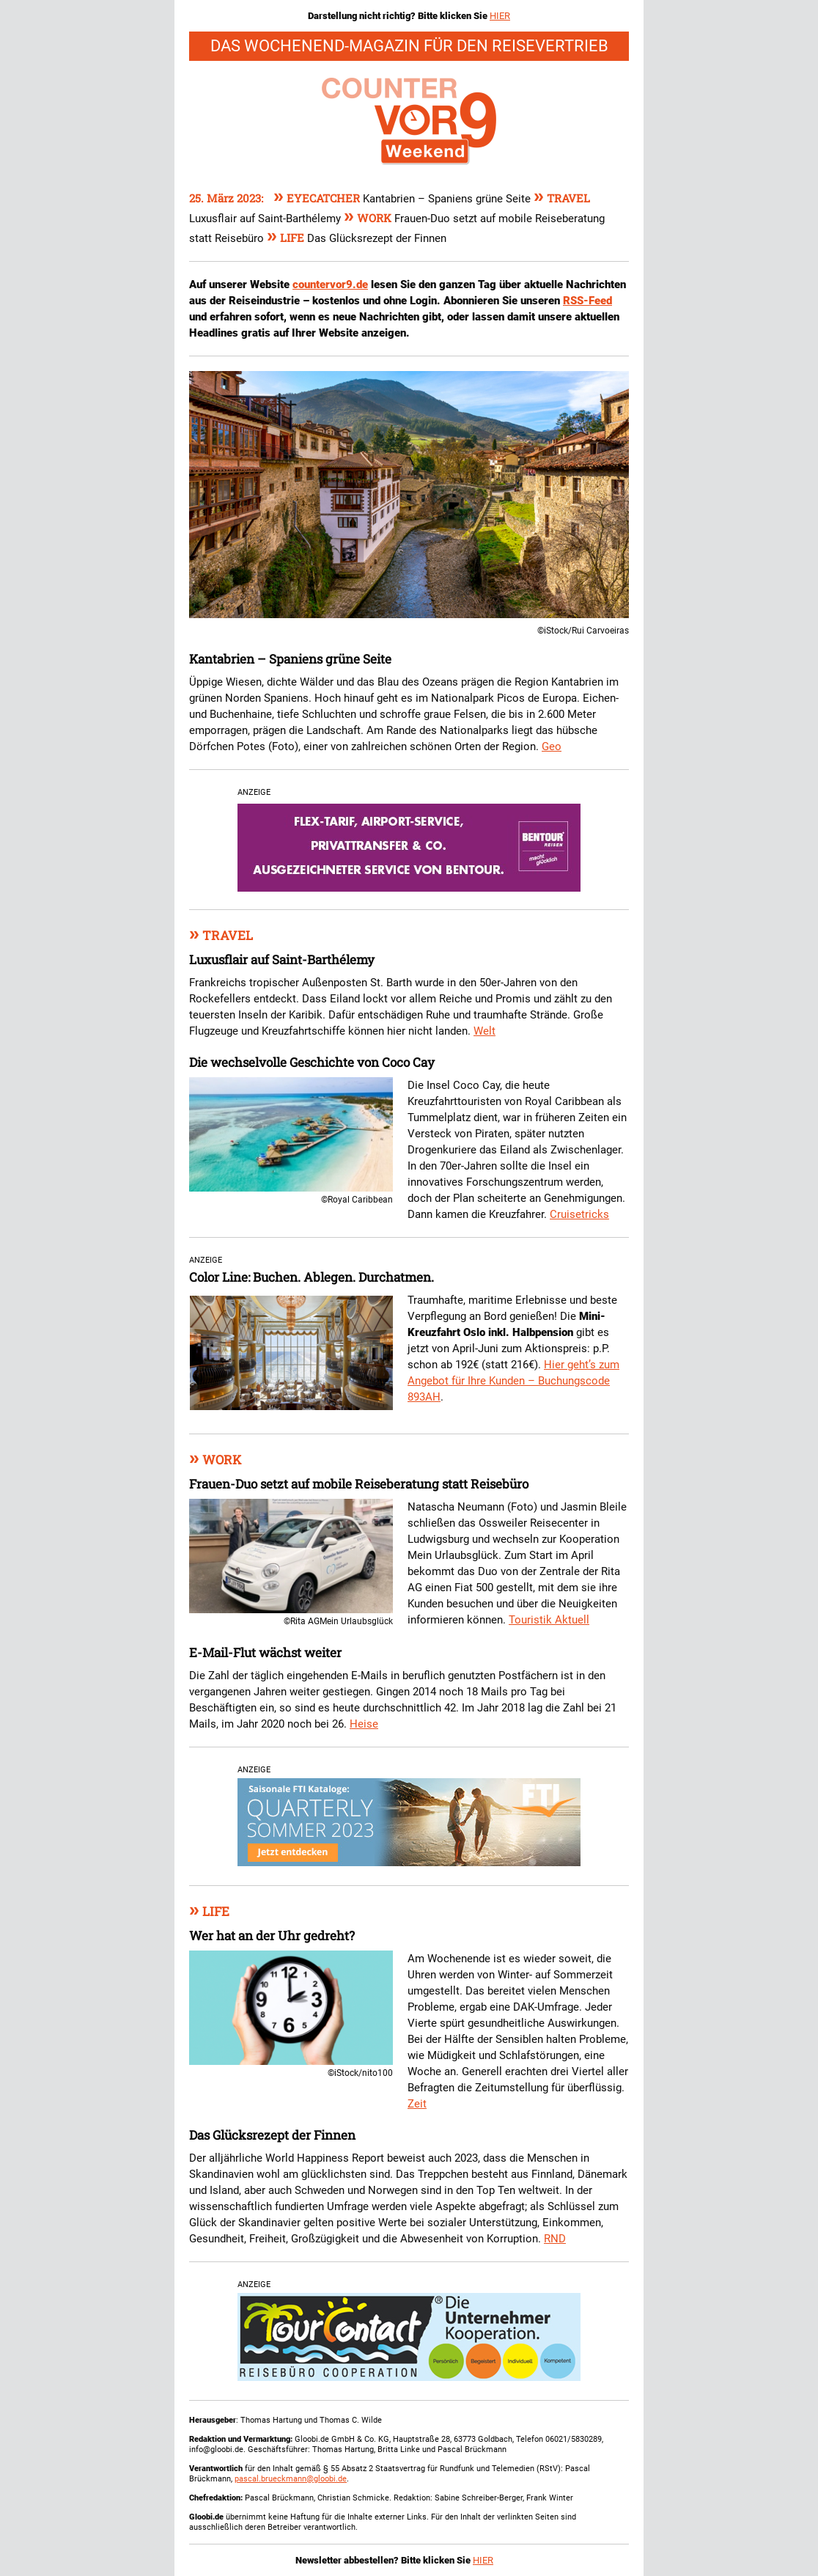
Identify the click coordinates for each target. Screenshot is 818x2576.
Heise (364, 1724)
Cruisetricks (579, 1214)
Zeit (417, 2103)
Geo (551, 746)
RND (555, 2238)
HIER (500, 15)
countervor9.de (330, 284)
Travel (562, 198)
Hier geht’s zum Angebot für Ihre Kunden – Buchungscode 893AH (513, 1380)
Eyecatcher (318, 198)
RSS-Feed (587, 300)
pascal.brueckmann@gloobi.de (291, 2479)
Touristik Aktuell (549, 1619)
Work (369, 217)
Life (287, 237)
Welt (484, 1031)
